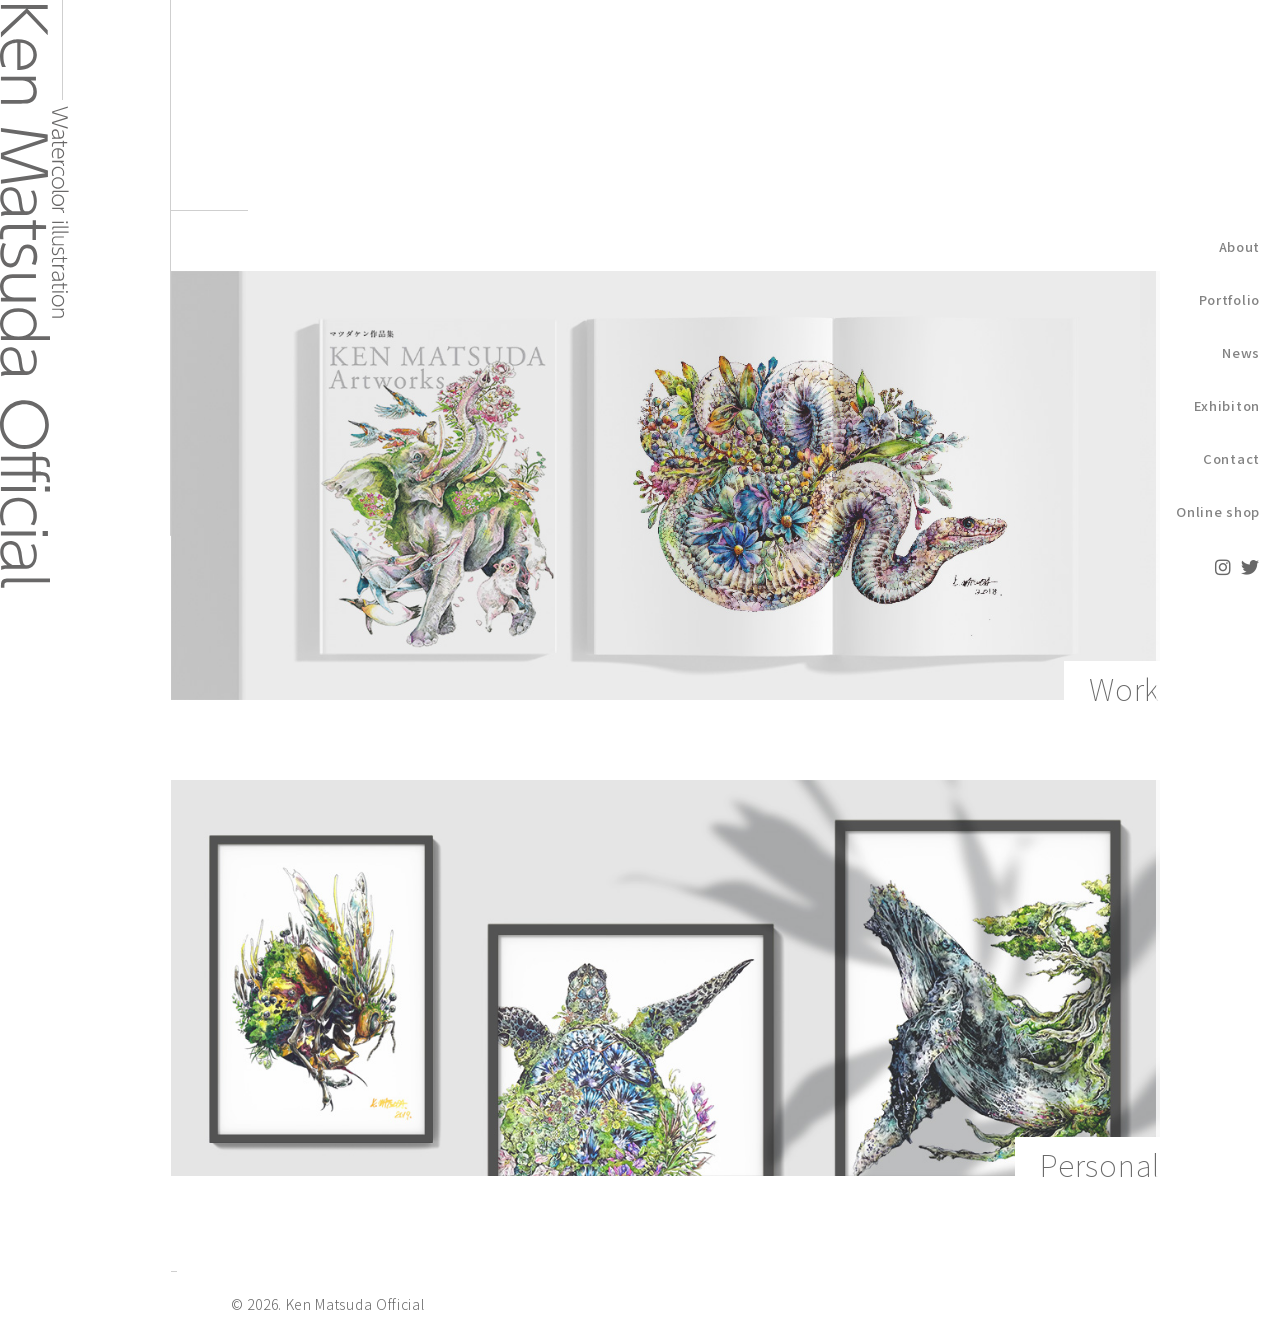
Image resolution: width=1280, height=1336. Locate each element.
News (1241, 352)
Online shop (1218, 511)
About (1240, 246)
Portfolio (1229, 299)
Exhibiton (1227, 405)
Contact (1231, 458)
